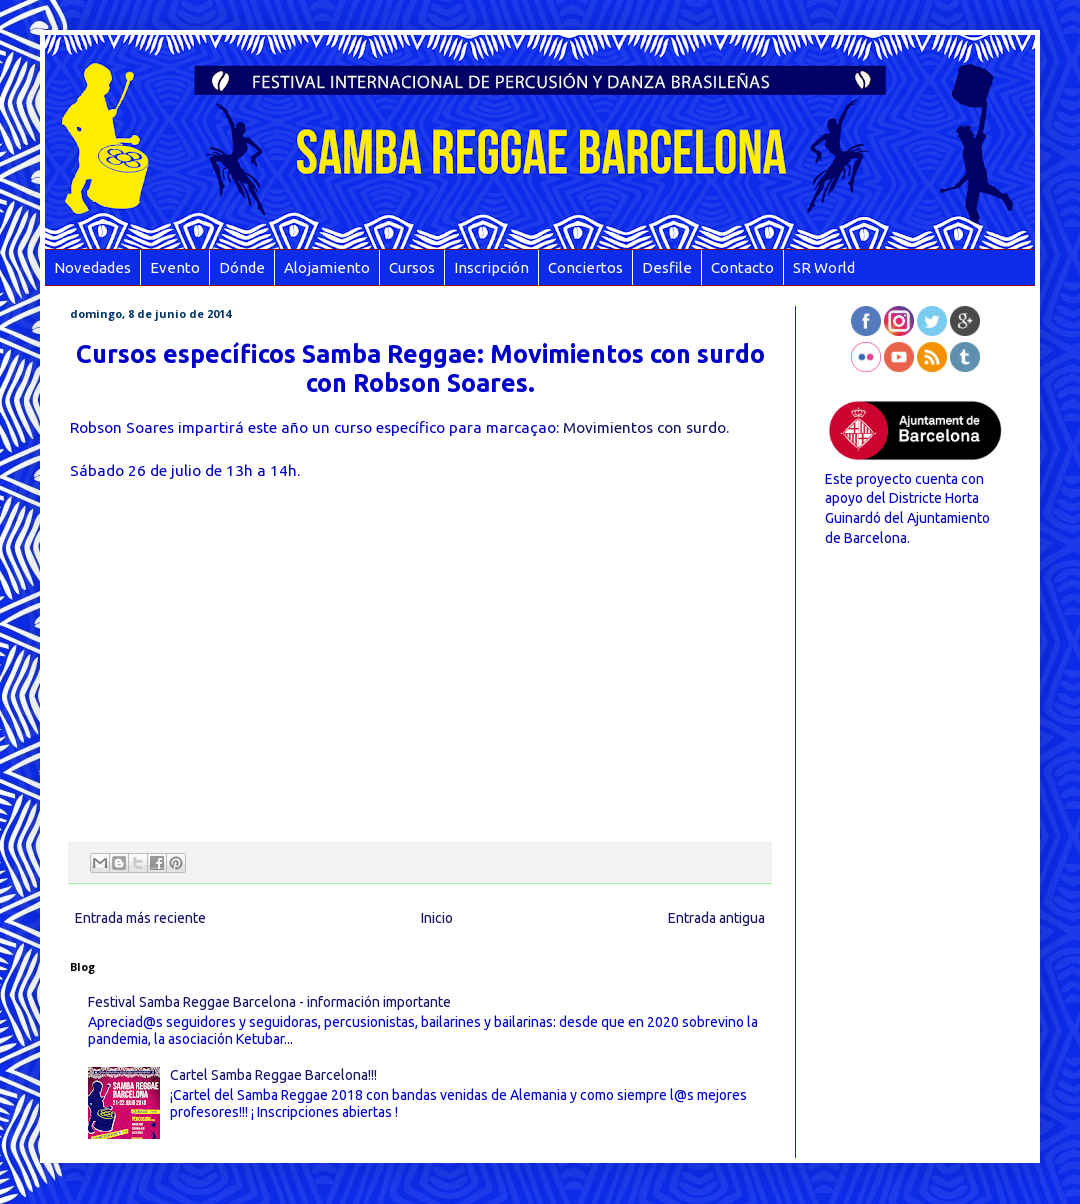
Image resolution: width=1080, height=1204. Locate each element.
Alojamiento (327, 267)
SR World (824, 267)
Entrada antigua (716, 918)
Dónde (242, 267)
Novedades (92, 267)
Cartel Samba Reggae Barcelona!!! (273, 1075)
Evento (175, 267)
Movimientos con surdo (644, 427)
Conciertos (585, 267)
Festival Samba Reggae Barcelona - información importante (269, 1002)
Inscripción (491, 267)
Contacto (742, 267)
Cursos (412, 267)
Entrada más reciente (140, 918)
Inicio (437, 918)
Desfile (667, 267)
